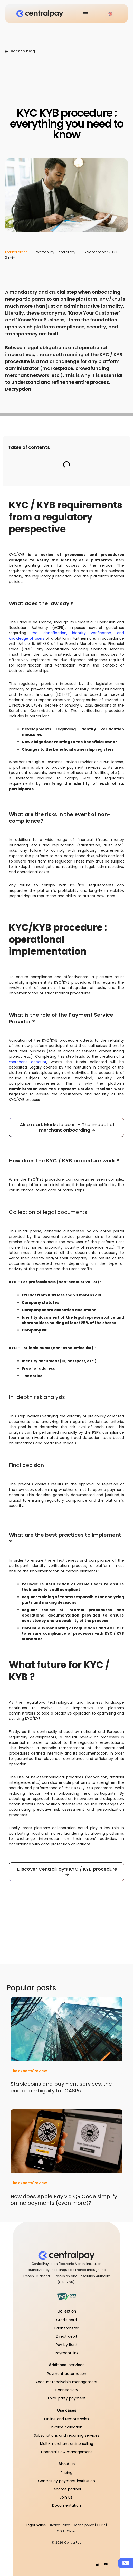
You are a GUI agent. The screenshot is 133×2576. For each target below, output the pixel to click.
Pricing (66, 2472)
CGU (61, 2531)
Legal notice (36, 2525)
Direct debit (66, 2336)
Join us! (66, 2497)
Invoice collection (66, 2427)
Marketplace (16, 252)
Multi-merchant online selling (66, 2443)
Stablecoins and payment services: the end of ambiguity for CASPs (61, 2087)
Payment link (66, 2352)
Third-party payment (66, 2398)
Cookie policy (83, 2525)
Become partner (66, 2489)
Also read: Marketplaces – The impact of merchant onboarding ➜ (67, 1127)
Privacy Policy (59, 2525)
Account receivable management (66, 2381)
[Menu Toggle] (85, 13)
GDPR (101, 2525)
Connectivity (66, 2390)
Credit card (66, 2320)
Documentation (66, 2505)
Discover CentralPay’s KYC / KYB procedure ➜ (67, 1872)
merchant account (27, 1061)
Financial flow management (66, 2451)
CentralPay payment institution (66, 2480)
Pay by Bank (67, 2344)
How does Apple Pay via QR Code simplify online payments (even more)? (64, 2200)
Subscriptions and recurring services (66, 2435)
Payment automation (66, 2373)
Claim (72, 2531)
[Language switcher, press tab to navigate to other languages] (110, 13)
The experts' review (29, 2070)
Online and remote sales (66, 2419)
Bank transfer (66, 2328)
